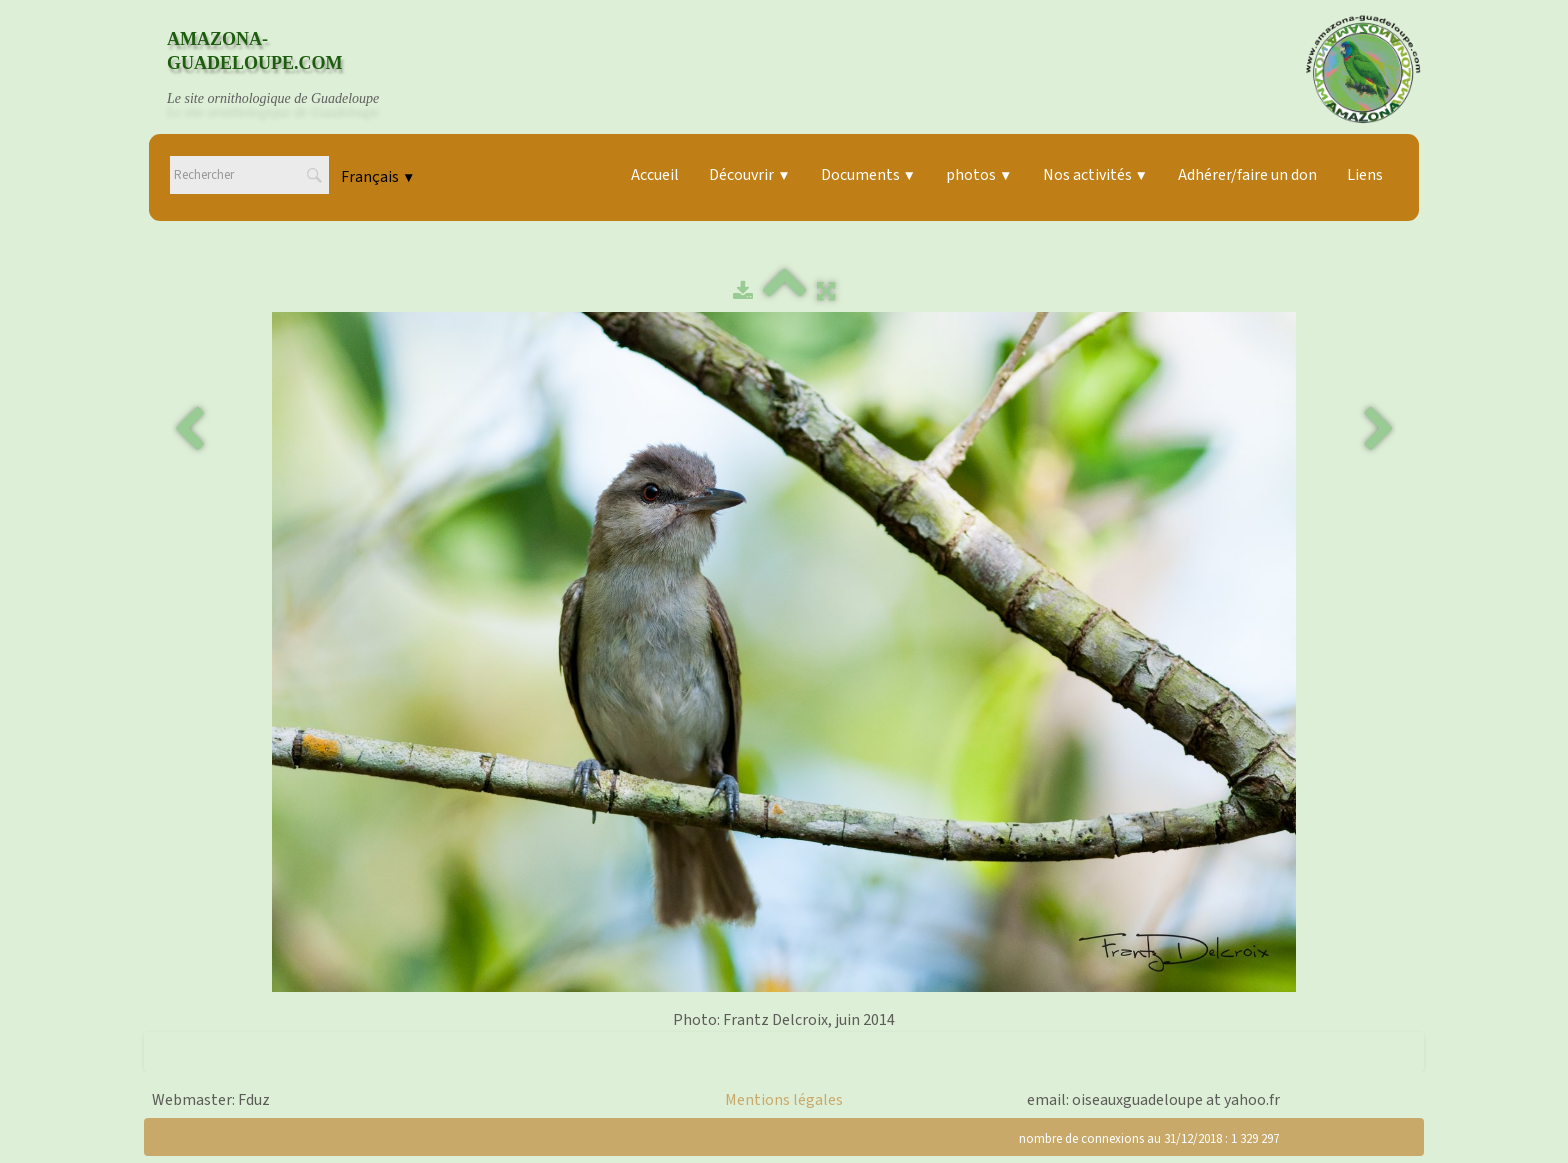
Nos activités (1095, 175)
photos (979, 175)
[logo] (292, 69)
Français (378, 177)
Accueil (655, 175)
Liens (1365, 175)
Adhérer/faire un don (1247, 175)
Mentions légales (784, 1100)
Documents (868, 175)
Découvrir (749, 175)
